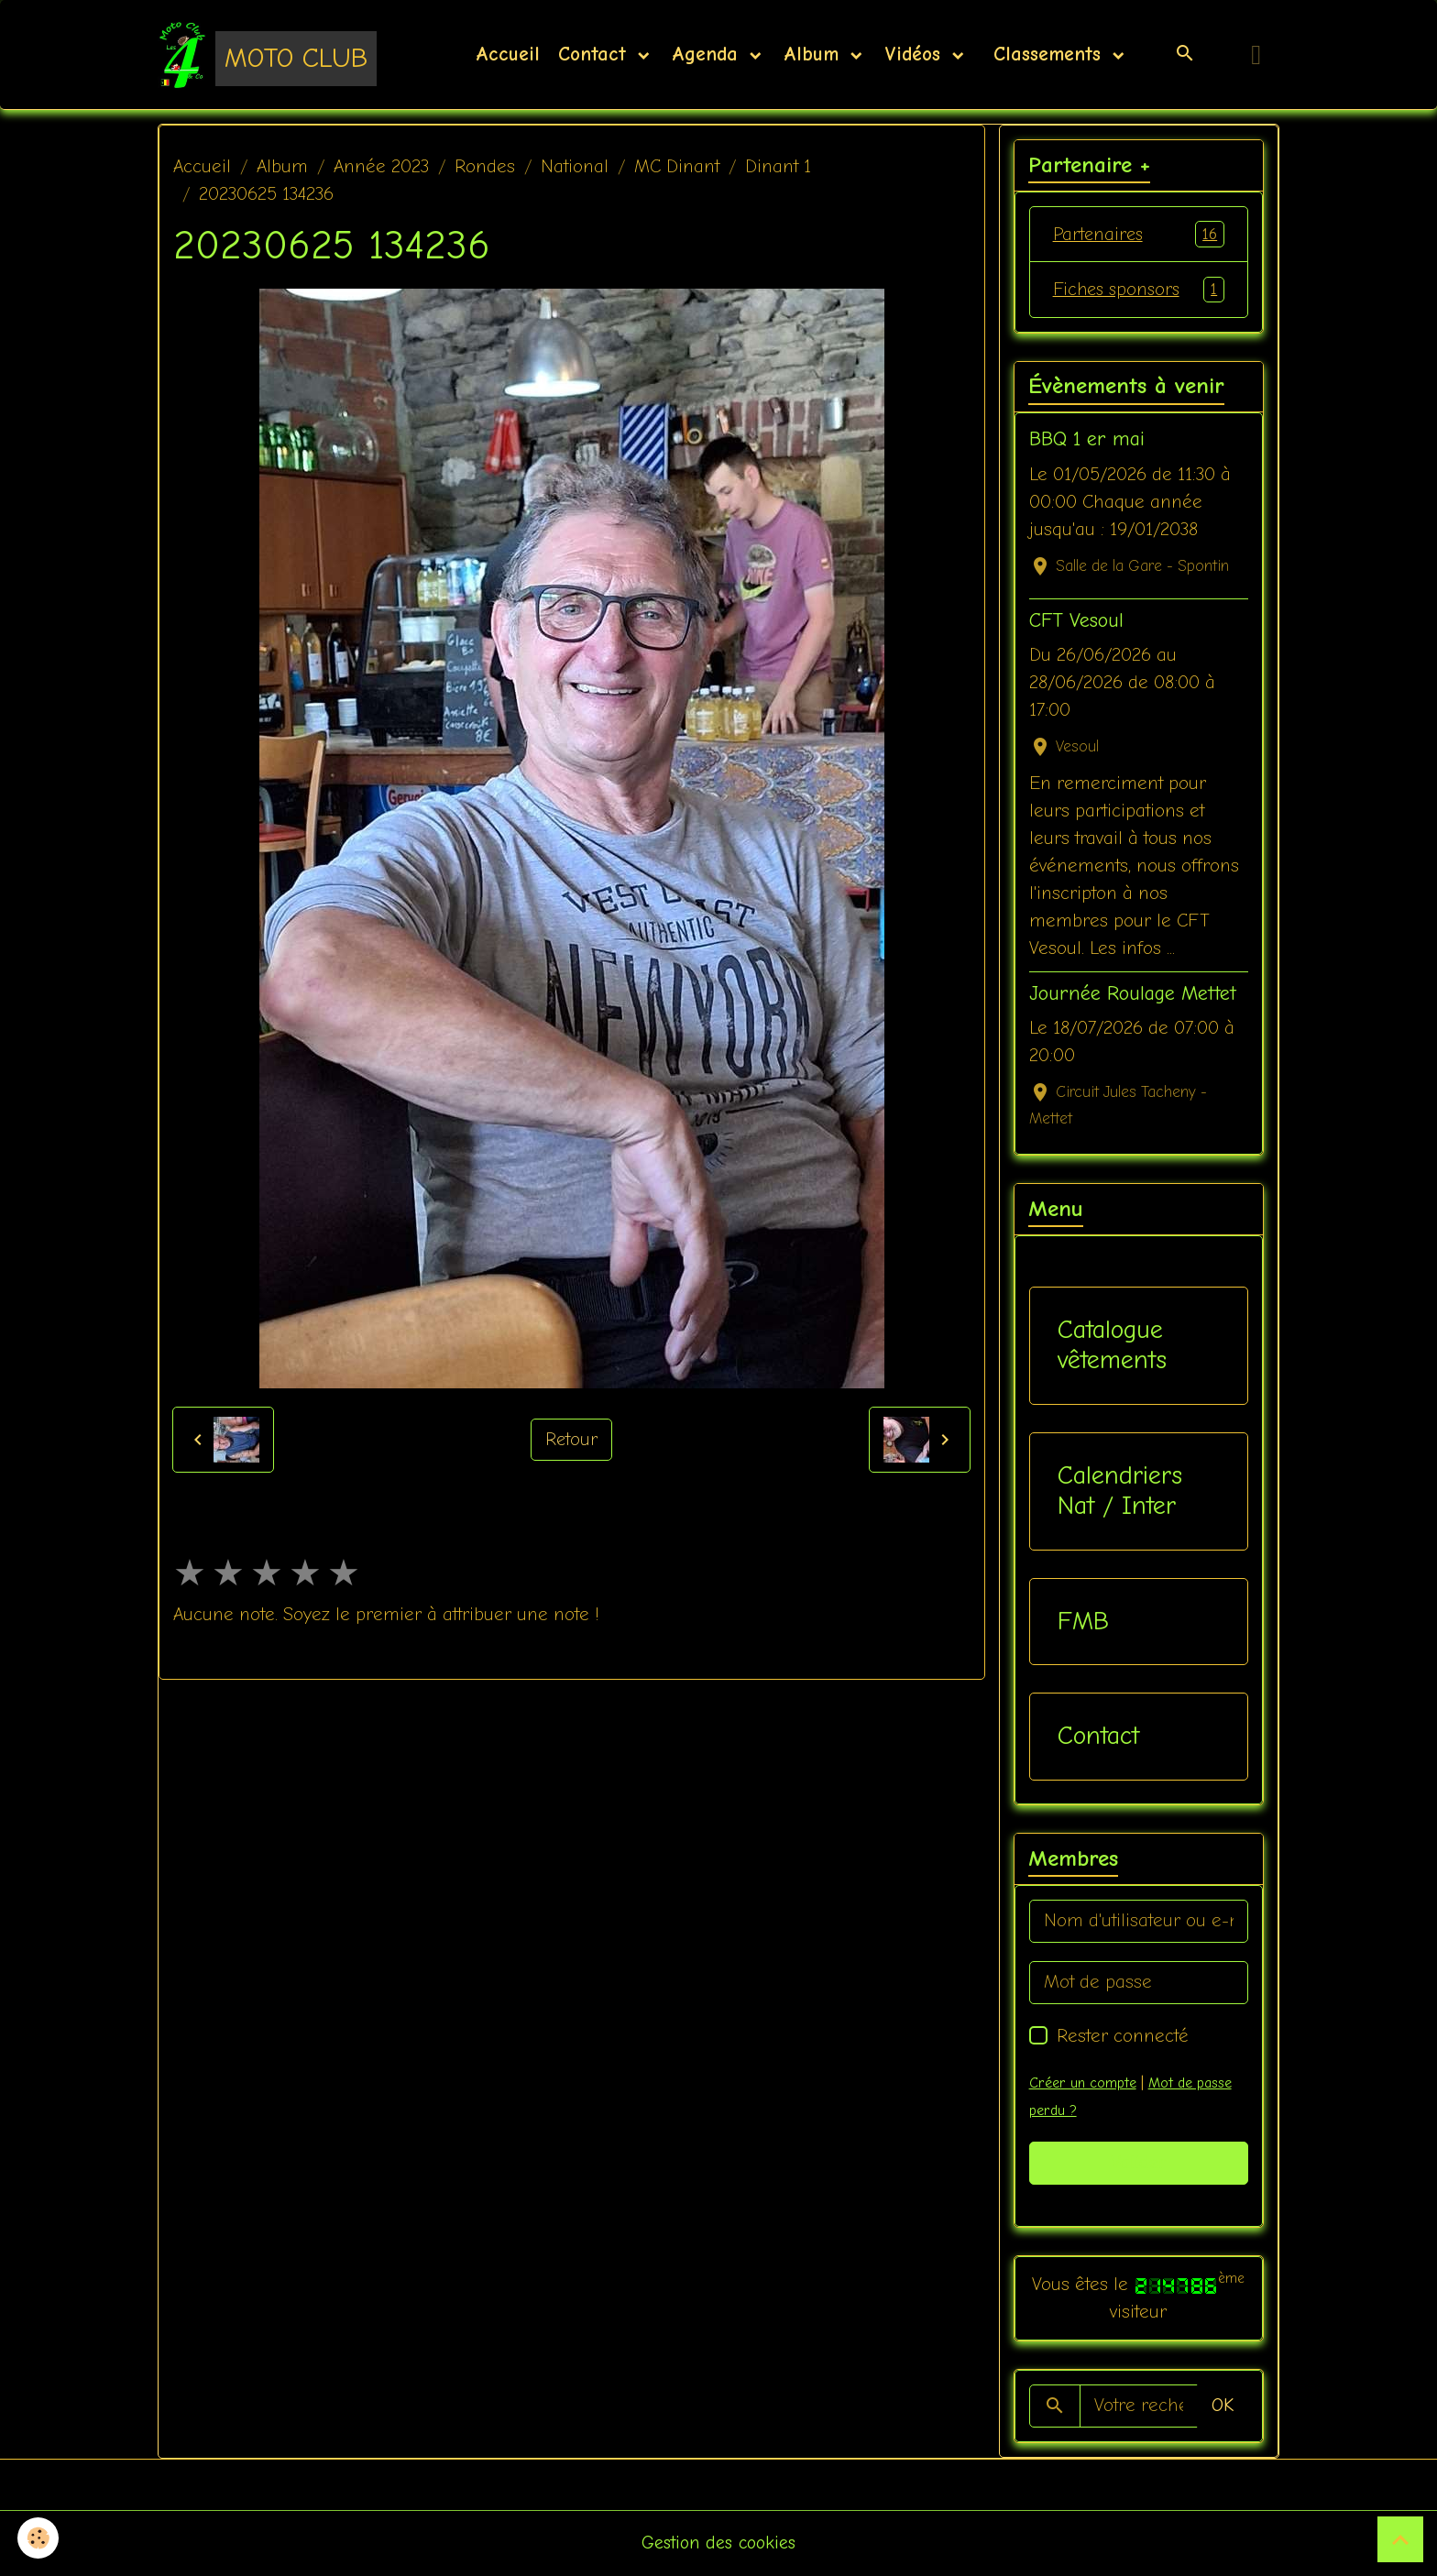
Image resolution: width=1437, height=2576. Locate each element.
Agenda (708, 55)
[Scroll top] (1400, 2539)
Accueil (508, 55)
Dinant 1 (778, 167)
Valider (1139, 2164)
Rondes (485, 167)
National (575, 167)
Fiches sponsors (1139, 290)
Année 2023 (381, 167)
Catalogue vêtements (1112, 1346)
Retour (571, 1440)
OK (1223, 2406)
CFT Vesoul (1076, 621)
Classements (1047, 55)
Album (815, 55)
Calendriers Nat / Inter (1120, 1492)
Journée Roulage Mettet (1132, 995)
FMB (1083, 1623)
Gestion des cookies (719, 2543)
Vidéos (916, 55)
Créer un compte (1082, 2084)
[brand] (267, 55)
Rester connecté (1123, 2036)
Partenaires (1139, 234)
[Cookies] (39, 2538)
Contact (595, 55)
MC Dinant (676, 167)
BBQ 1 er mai (1087, 441)
